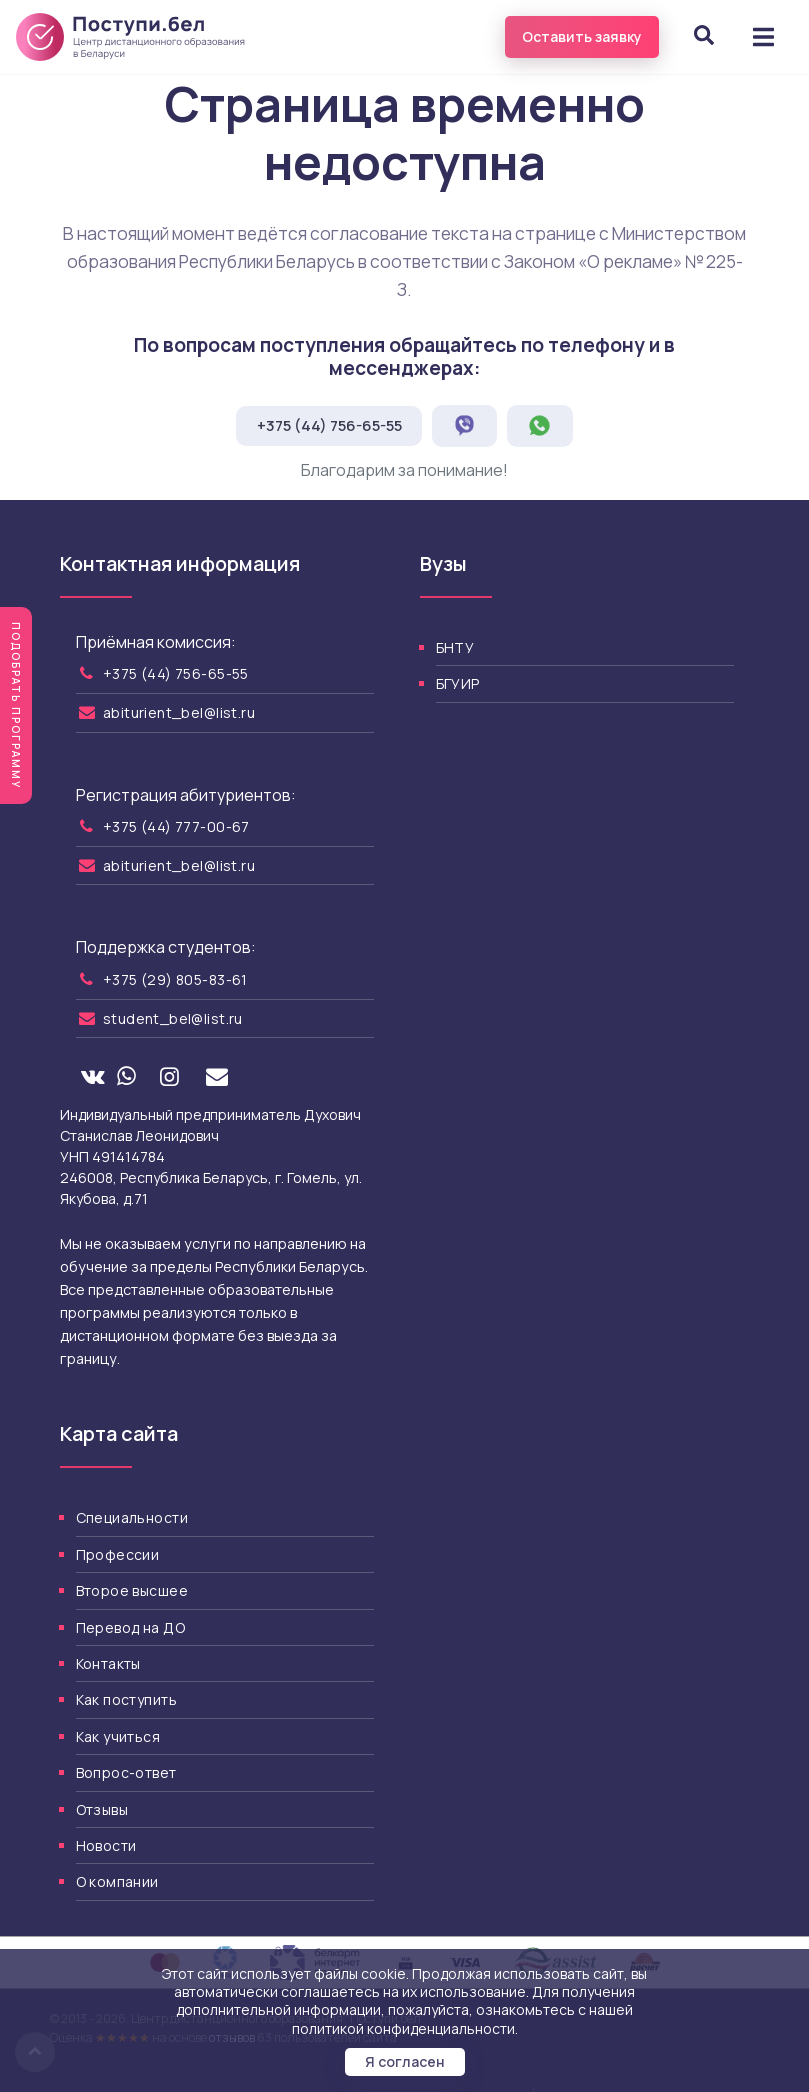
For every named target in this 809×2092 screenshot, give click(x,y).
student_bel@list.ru (173, 1018)
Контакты (108, 1663)
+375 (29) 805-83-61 (175, 979)
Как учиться (118, 1736)
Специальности (132, 1517)
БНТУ (455, 647)
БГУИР (458, 683)
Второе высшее (132, 1590)
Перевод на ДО (130, 1627)
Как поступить (126, 1699)
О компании (117, 1881)
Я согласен (405, 2061)
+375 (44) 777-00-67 (176, 826)
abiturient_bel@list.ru (179, 712)
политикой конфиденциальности (403, 2028)
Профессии (118, 1554)
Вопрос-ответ (126, 1772)
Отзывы (102, 1809)
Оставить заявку (582, 36)
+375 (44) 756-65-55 (329, 425)
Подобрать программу (16, 705)
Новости (106, 1845)
